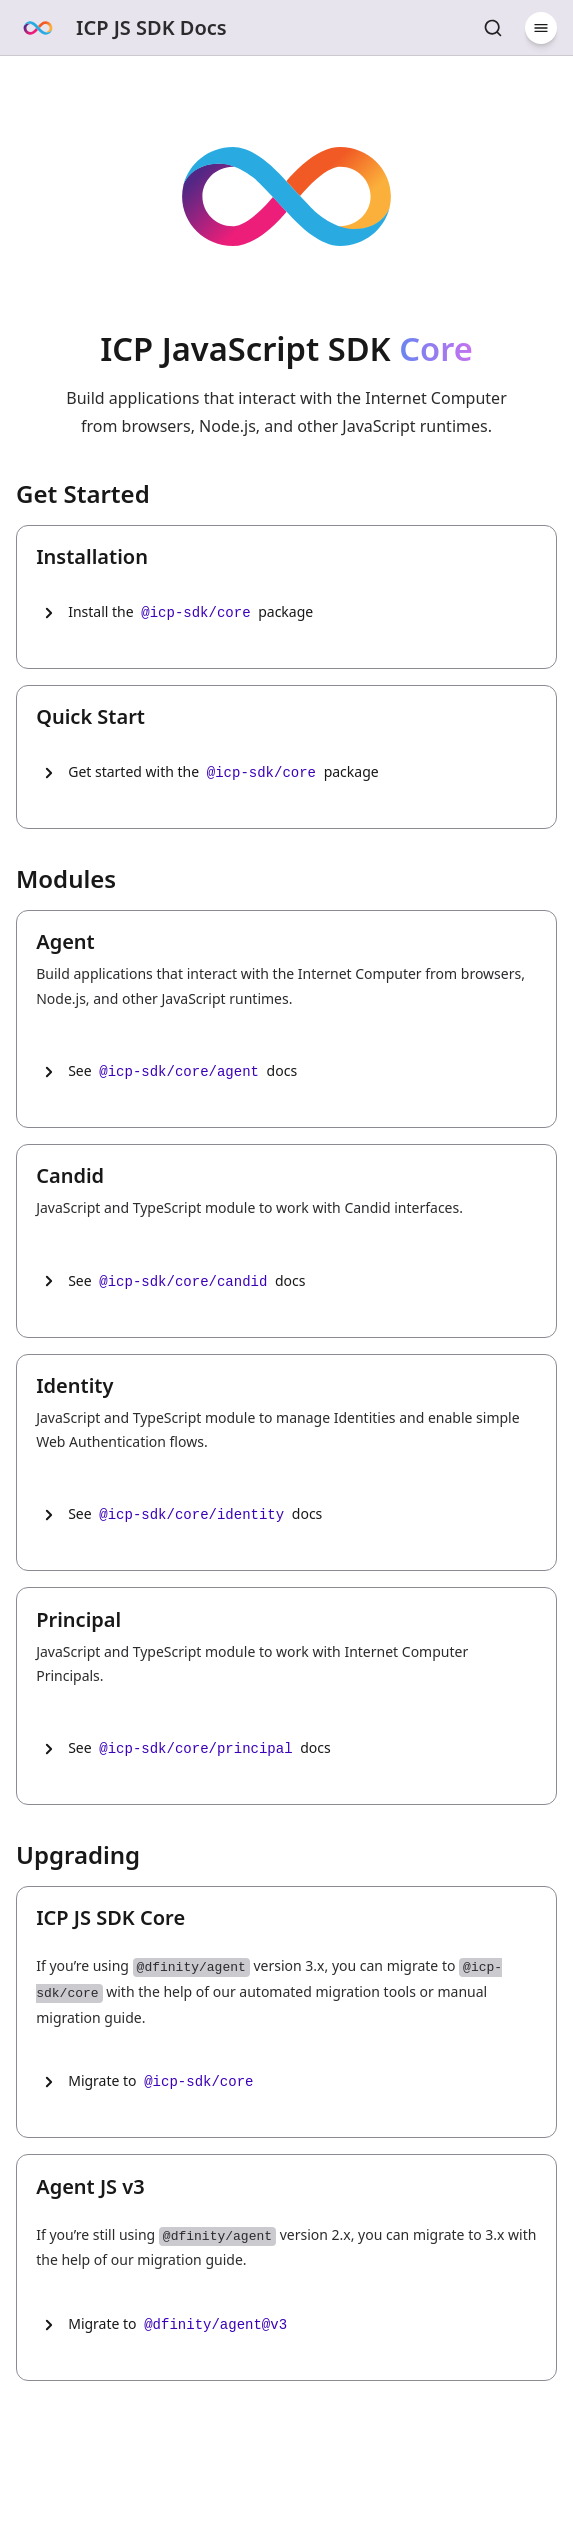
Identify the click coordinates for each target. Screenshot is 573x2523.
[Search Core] (493, 28)
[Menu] (541, 28)
